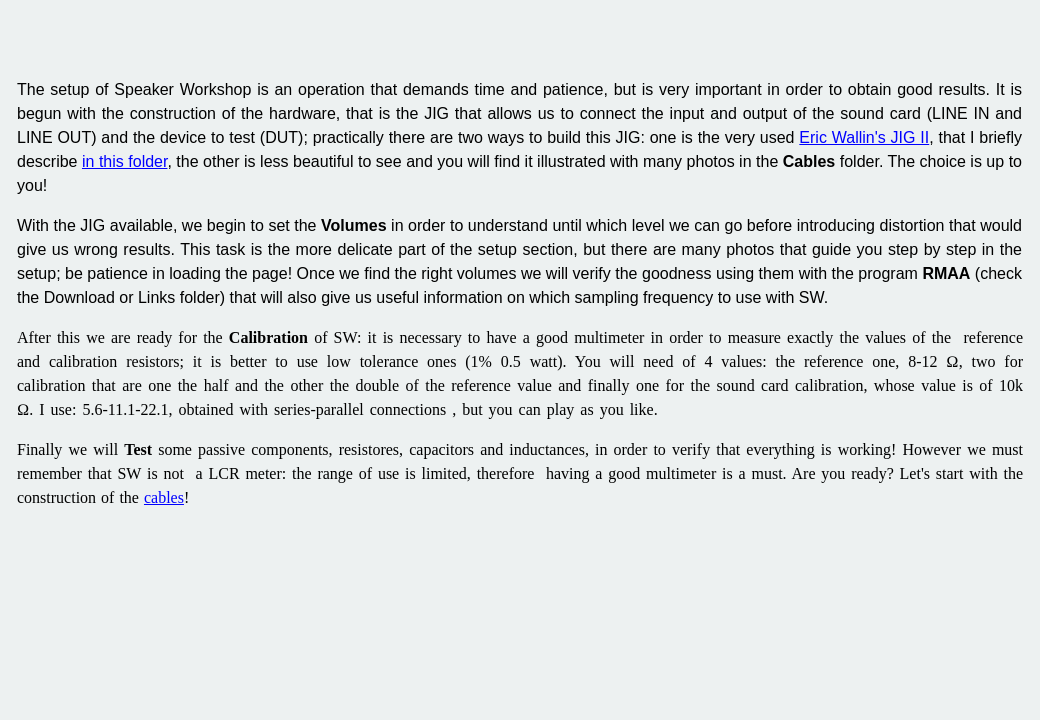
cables (164, 497)
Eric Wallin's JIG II (864, 137)
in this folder (124, 161)
